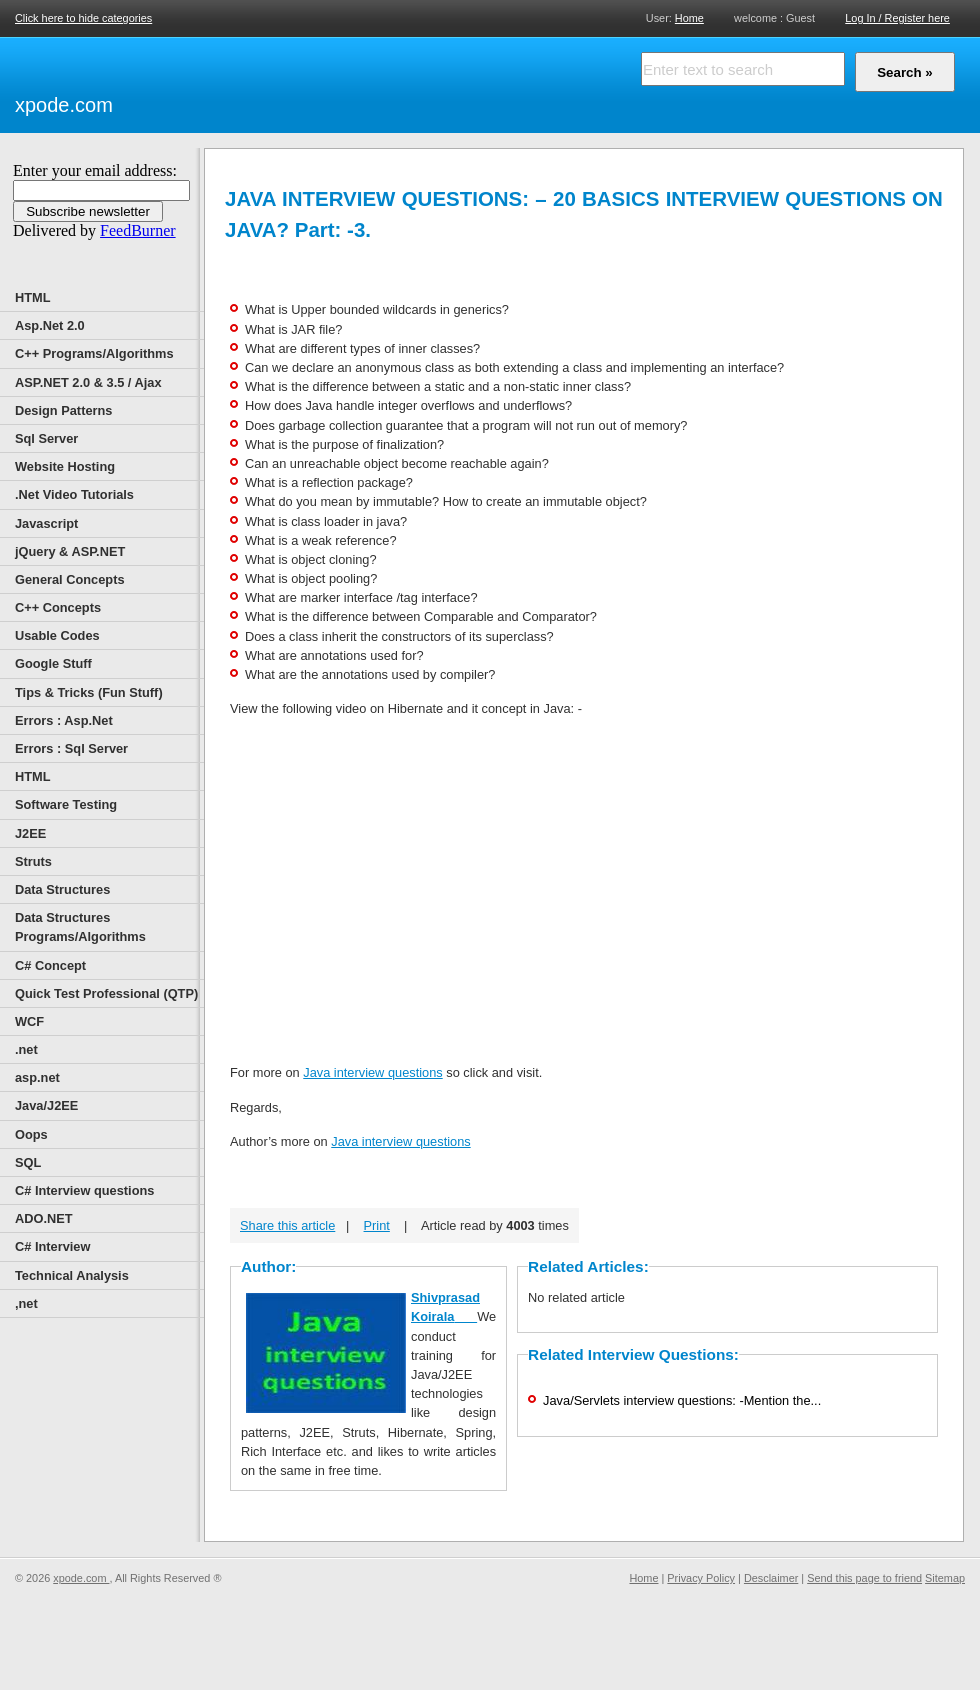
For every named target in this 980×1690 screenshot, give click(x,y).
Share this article (287, 1225)
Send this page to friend (864, 1578)
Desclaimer (771, 1578)
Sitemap (945, 1578)
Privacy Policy (701, 1578)
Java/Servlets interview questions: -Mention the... (682, 1400)
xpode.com (64, 105)
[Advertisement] (350, 82)
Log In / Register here (897, 18)
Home (689, 17)
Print (377, 1225)
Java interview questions (372, 1072)
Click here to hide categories (83, 18)
